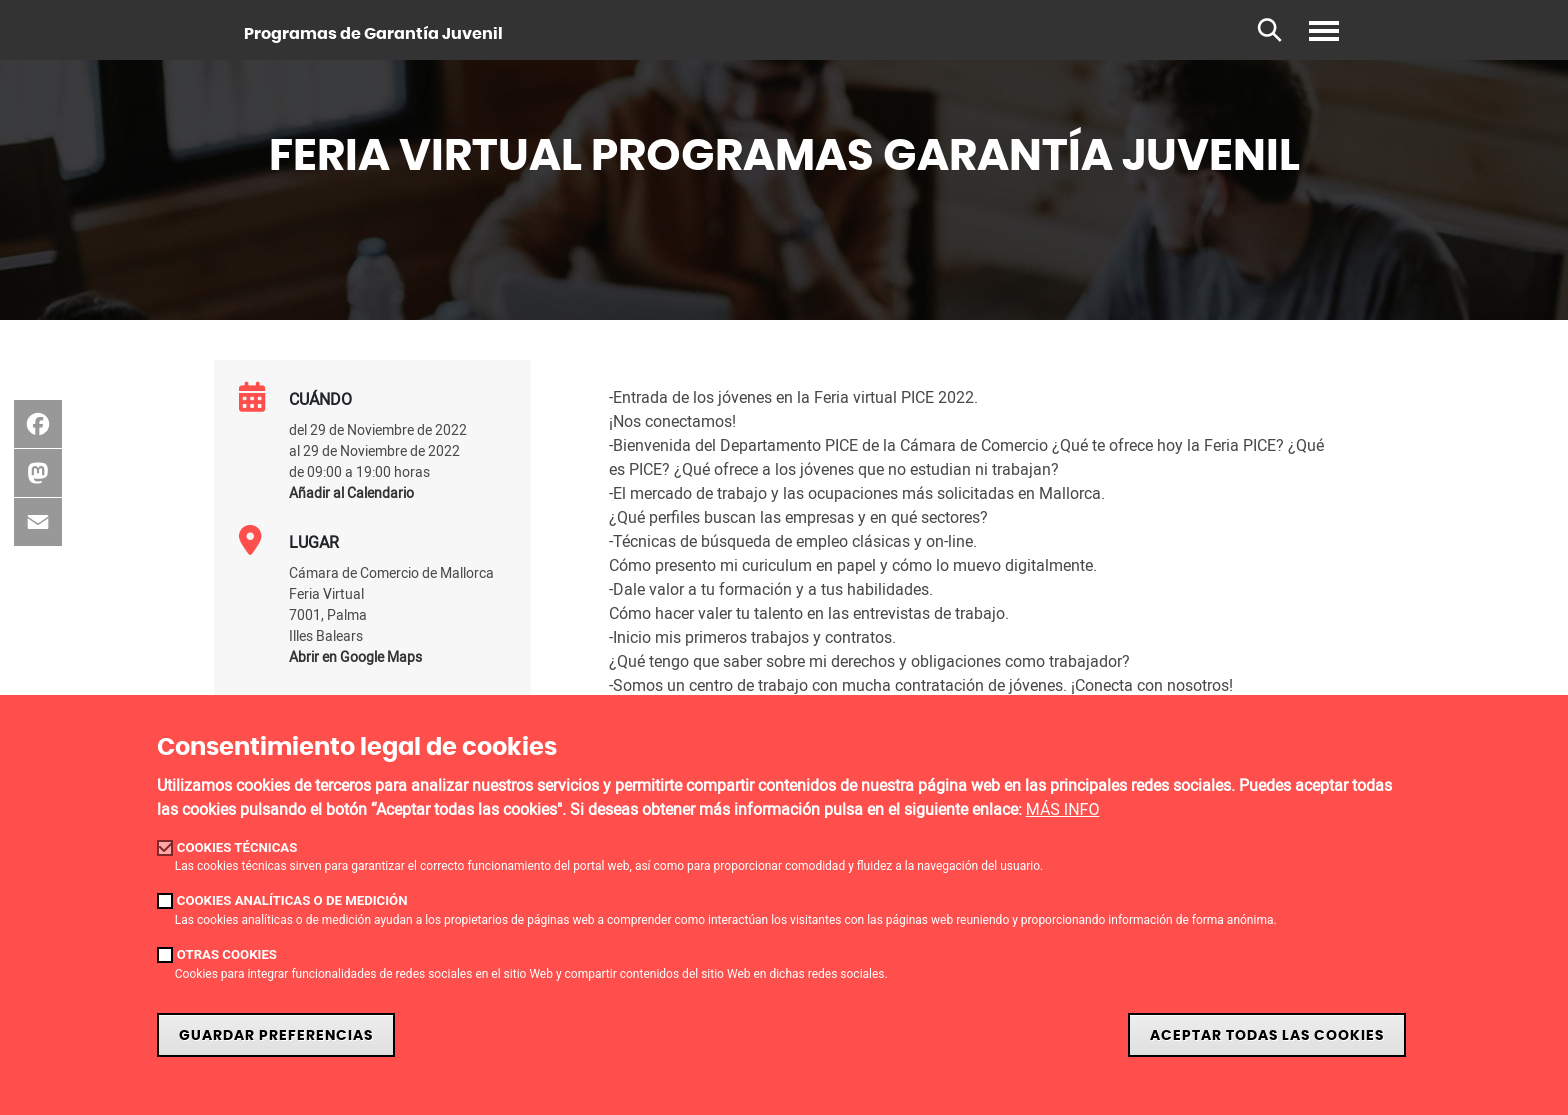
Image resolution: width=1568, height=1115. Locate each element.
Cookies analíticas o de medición (292, 900)
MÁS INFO (1063, 809)
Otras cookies (227, 954)
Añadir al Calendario (351, 492)
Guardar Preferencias (276, 1035)
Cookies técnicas (237, 847)
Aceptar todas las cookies (1267, 1035)
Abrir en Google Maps (355, 656)
